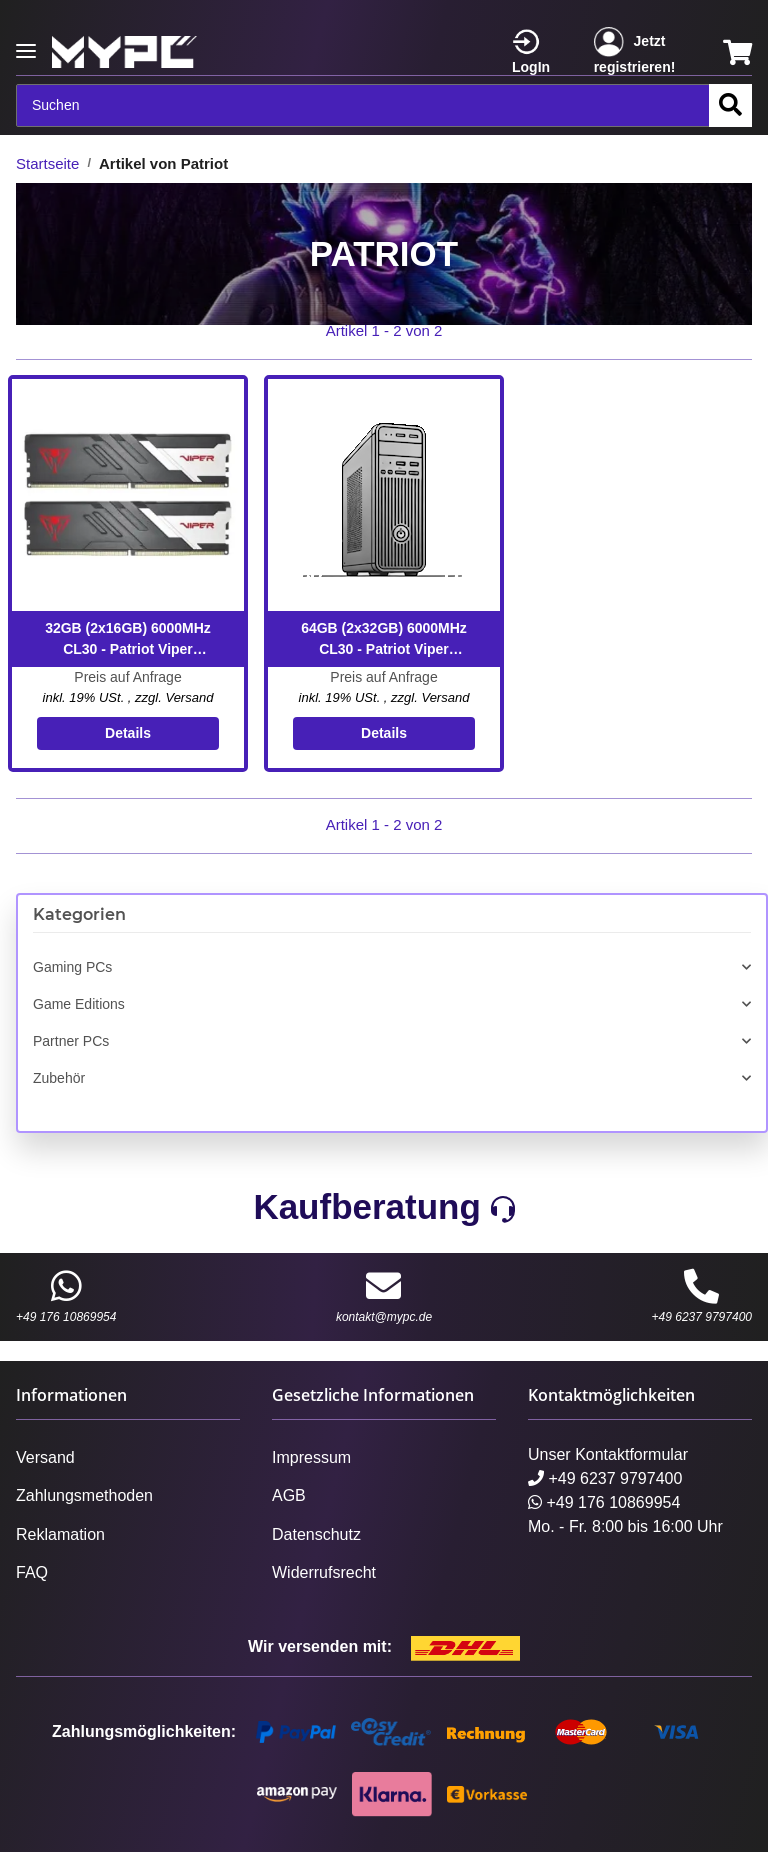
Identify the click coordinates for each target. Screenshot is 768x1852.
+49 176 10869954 (66, 1296)
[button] (540, 52)
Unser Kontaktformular (608, 1454)
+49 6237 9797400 (702, 1296)
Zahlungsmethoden (84, 1495)
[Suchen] (363, 105)
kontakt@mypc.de (384, 1296)
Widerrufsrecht (324, 1572)
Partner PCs (71, 1041)
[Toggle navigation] (26, 42)
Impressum (311, 1457)
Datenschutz (316, 1534)
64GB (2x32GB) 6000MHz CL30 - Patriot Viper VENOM (384, 640)
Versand (189, 697)
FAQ (32, 1572)
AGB (289, 1495)
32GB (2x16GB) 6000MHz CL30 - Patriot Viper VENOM (128, 640)
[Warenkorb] (737, 52)
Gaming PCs (72, 967)
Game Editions (79, 1004)
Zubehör (59, 1078)
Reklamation (60, 1534)
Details (128, 733)
